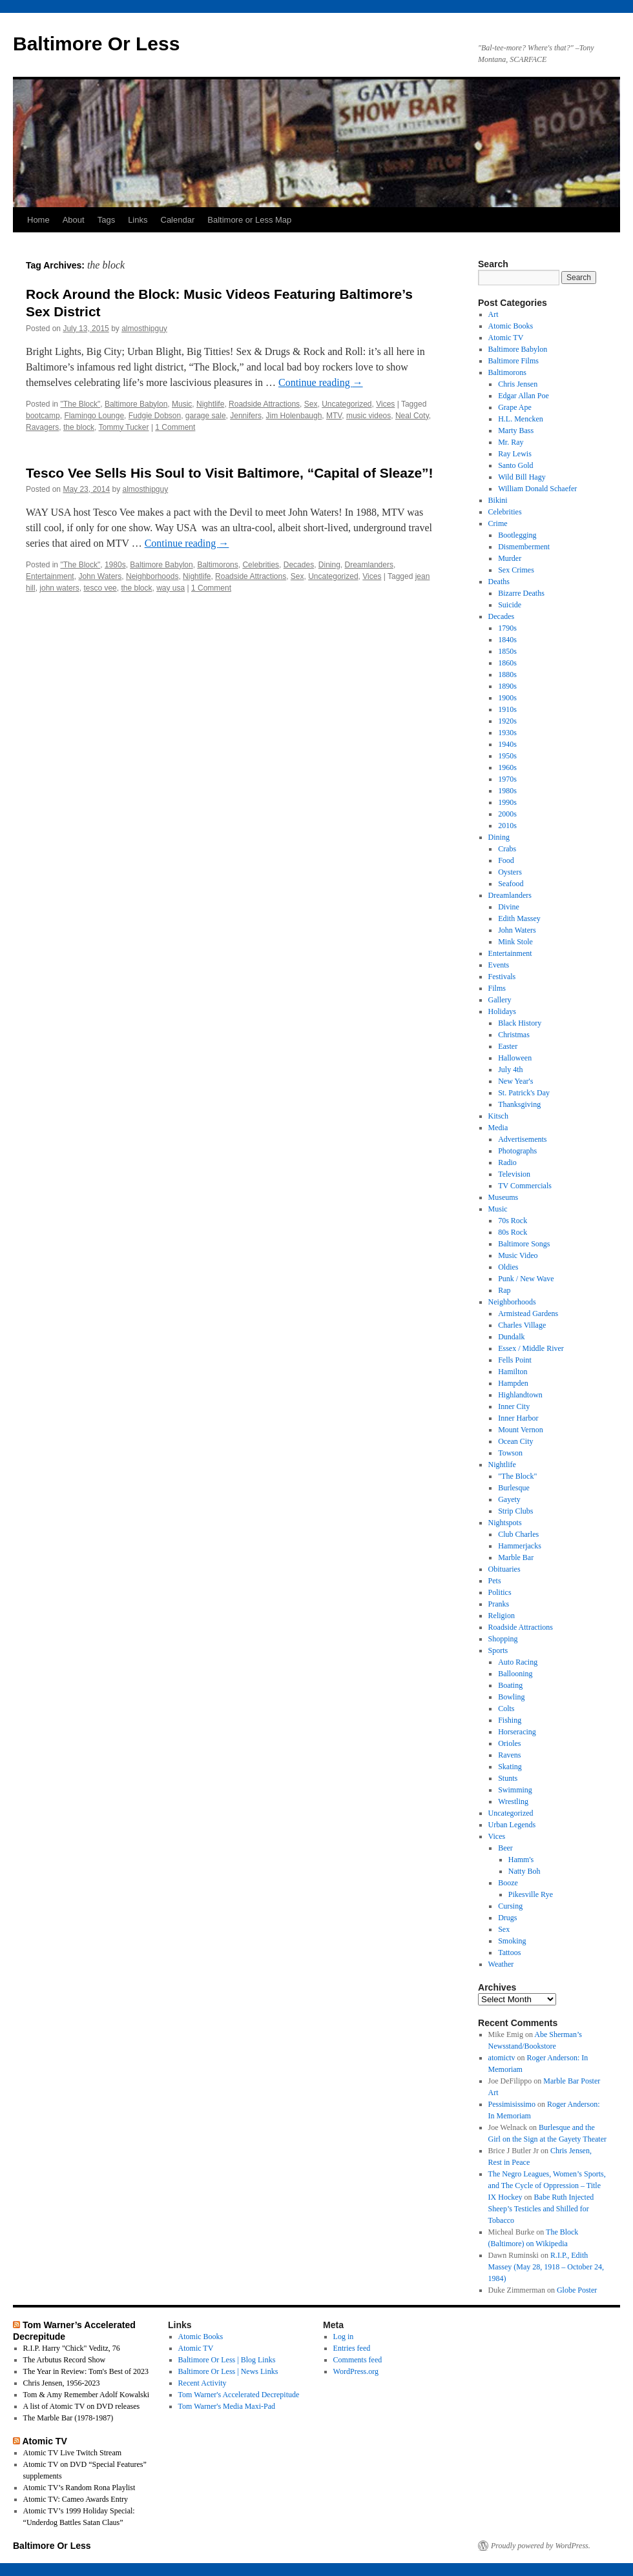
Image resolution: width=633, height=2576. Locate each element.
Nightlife (210, 404)
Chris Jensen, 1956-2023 (61, 2383)
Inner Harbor (518, 1418)
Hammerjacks (519, 1545)
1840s (507, 639)
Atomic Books (511, 325)
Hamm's (521, 1859)
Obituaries (504, 1569)
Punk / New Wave (526, 1278)
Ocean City (515, 1441)
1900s (507, 697)
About (74, 220)
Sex (311, 404)
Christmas (514, 1034)
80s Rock (512, 1232)
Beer (505, 1847)
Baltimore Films (513, 360)
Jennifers (246, 415)
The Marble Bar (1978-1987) (68, 2417)
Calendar (178, 220)
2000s (507, 813)
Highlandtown (520, 1394)
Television (514, 1174)
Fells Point (515, 1359)
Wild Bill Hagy (522, 477)
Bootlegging (517, 535)
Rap (504, 1290)
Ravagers (42, 427)
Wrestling (513, 1801)
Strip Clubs (515, 1511)
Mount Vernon (520, 1429)
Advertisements (522, 1139)
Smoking (512, 1940)
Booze (508, 1882)
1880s (507, 674)
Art (493, 314)
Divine (508, 906)
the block (78, 427)
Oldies (508, 1267)
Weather (501, 1964)
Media (498, 1127)
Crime (498, 523)
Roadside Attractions (264, 404)
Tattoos (509, 1952)
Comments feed (357, 2359)
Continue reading (320, 382)
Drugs (507, 1917)
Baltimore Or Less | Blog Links (227, 2359)
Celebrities (260, 564)
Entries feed (352, 2348)
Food (506, 860)
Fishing (509, 1720)
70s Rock (512, 1220)
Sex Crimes (516, 569)
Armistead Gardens (528, 1313)
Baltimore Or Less (96, 43)
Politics (500, 1592)
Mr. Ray (510, 442)
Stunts (507, 1778)
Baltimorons (217, 564)
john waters (59, 588)
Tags (106, 220)
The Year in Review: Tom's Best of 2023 (86, 2371)
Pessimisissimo (511, 2104)
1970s (507, 779)
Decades (299, 564)
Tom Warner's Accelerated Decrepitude (239, 2394)
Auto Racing (517, 1662)
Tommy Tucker (124, 427)
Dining (329, 564)
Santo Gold (515, 465)
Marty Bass (516, 430)
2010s (507, 825)
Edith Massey (519, 918)
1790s (507, 628)
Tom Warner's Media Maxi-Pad (226, 2406)
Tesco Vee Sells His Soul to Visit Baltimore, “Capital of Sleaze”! (229, 472)
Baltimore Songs (524, 1243)
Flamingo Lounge (94, 415)
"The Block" (80, 404)
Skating (510, 1766)
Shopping (503, 1638)
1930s (507, 732)
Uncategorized (346, 404)
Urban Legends (512, 1824)
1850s (507, 651)
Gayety (509, 1499)
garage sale (205, 415)
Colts (506, 1708)
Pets (494, 1580)
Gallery (500, 999)
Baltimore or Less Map (249, 220)
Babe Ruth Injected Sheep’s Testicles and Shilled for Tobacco (541, 2209)
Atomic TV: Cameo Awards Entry (75, 2499)
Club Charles (518, 1534)
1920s (507, 720)
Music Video (517, 1255)
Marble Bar (516, 1557)
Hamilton (512, 1371)
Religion (501, 1615)
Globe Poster (577, 2290)
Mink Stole (515, 941)
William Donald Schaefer (537, 488)
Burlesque (514, 1487)
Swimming (515, 1789)
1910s (507, 709)
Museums (503, 1197)
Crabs (507, 848)
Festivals (502, 976)
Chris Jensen (517, 384)
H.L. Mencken (520, 418)
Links (137, 220)
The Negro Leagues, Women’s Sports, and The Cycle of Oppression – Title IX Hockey (547, 2185)
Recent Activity (202, 2383)
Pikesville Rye (530, 1894)
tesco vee (99, 588)
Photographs (517, 1150)
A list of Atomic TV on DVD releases (81, 2406)
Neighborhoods (152, 576)
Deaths (499, 581)
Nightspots (505, 1522)
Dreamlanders (369, 564)
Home (38, 220)
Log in (343, 2336)
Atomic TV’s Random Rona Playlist (79, 2487)
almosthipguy (144, 328)
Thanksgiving (519, 1104)
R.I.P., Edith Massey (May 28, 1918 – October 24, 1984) (546, 2267)
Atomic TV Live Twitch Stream (72, 2452)
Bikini (498, 500)
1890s (507, 686)
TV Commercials (525, 1185)
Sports (498, 1650)
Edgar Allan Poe (523, 395)
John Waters (99, 576)
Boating (510, 1685)
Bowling (511, 1696)
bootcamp (43, 415)
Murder (509, 558)
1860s (507, 662)
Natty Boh (524, 1871)
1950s (507, 755)
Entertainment (50, 576)
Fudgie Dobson (155, 415)
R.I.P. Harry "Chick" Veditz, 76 (71, 2348)
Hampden (513, 1383)
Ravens (509, 1755)
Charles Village (522, 1325)
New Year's (515, 1081)
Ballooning (515, 1673)
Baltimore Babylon (136, 404)
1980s (115, 564)
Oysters (510, 872)
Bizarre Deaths (521, 593)
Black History (519, 1023)
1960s (507, 767)
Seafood (510, 883)
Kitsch (498, 1116)
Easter (507, 1046)
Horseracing (517, 1731)
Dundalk (511, 1336)
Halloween (515, 1057)
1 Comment (175, 427)
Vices (385, 404)
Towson (510, 1452)
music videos (368, 415)
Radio (507, 1162)
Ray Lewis (515, 453)
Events (499, 964)
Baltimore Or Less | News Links (228, 2371)
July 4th (510, 1069)
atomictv (501, 2057)
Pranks (499, 1603)
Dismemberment (524, 546)
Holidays (502, 1011)
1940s (507, 744)
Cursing (510, 1906)
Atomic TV (506, 337)
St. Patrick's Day (524, 1092)
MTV (334, 415)
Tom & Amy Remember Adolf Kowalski (86, 2394)
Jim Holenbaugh (294, 415)
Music (182, 404)
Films (497, 988)
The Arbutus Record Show (64, 2359)
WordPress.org (356, 2371)
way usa (170, 588)
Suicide (509, 604)
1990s (507, 802)
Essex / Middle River (531, 1348)
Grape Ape (515, 407)
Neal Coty (412, 415)
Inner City (514, 1406)
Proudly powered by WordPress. (540, 2545)
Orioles (509, 1743)
